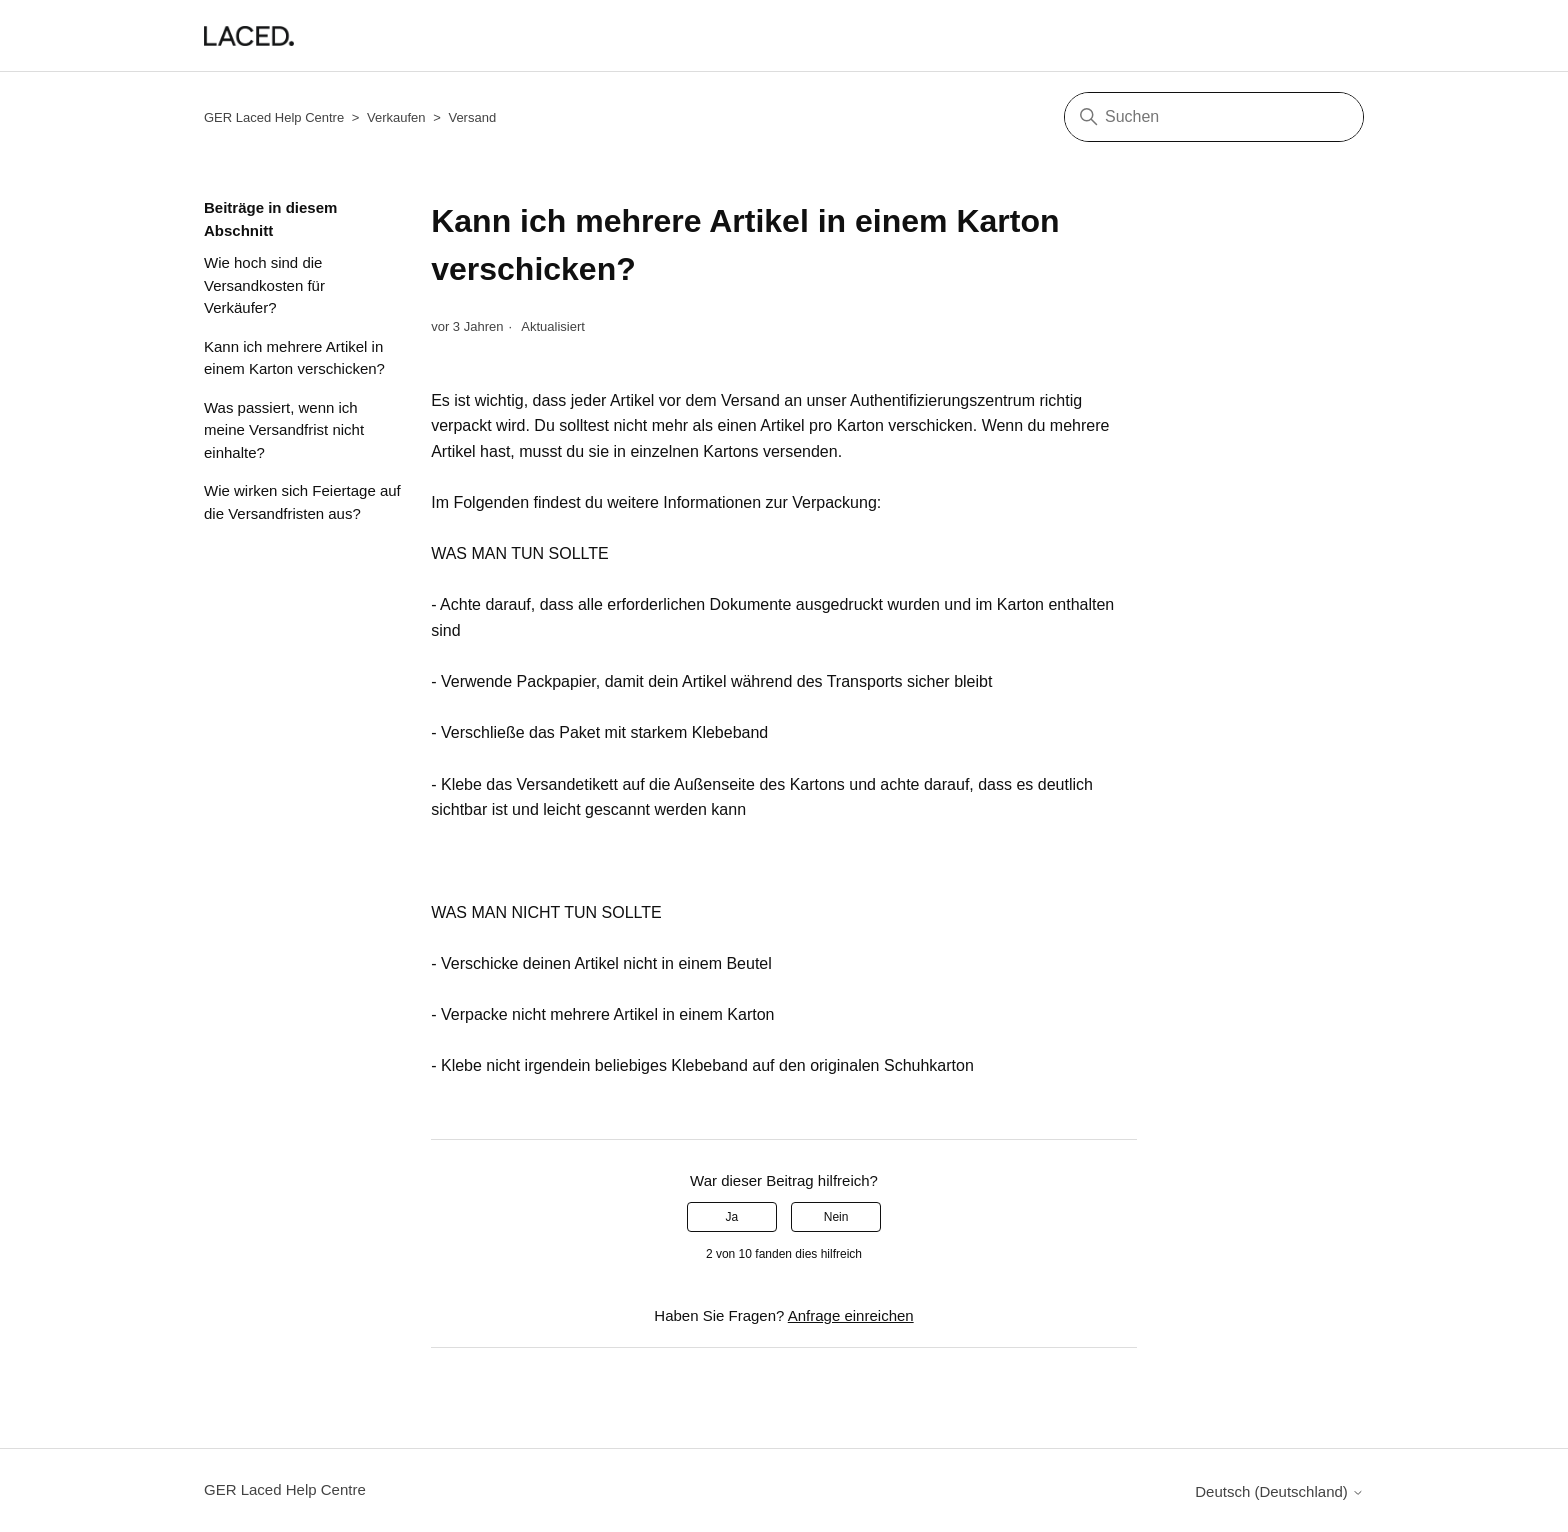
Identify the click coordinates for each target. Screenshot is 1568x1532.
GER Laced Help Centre (274, 117)
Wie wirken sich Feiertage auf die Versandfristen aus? (302, 502)
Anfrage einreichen (851, 1315)
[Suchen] (1214, 117)
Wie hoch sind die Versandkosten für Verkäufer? (264, 285)
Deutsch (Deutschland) (1279, 1491)
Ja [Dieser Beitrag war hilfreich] (732, 1217)
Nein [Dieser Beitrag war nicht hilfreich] (836, 1217)
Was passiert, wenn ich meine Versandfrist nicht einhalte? (284, 430)
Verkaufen (396, 117)
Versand (472, 117)
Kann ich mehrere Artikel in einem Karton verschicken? (294, 358)
